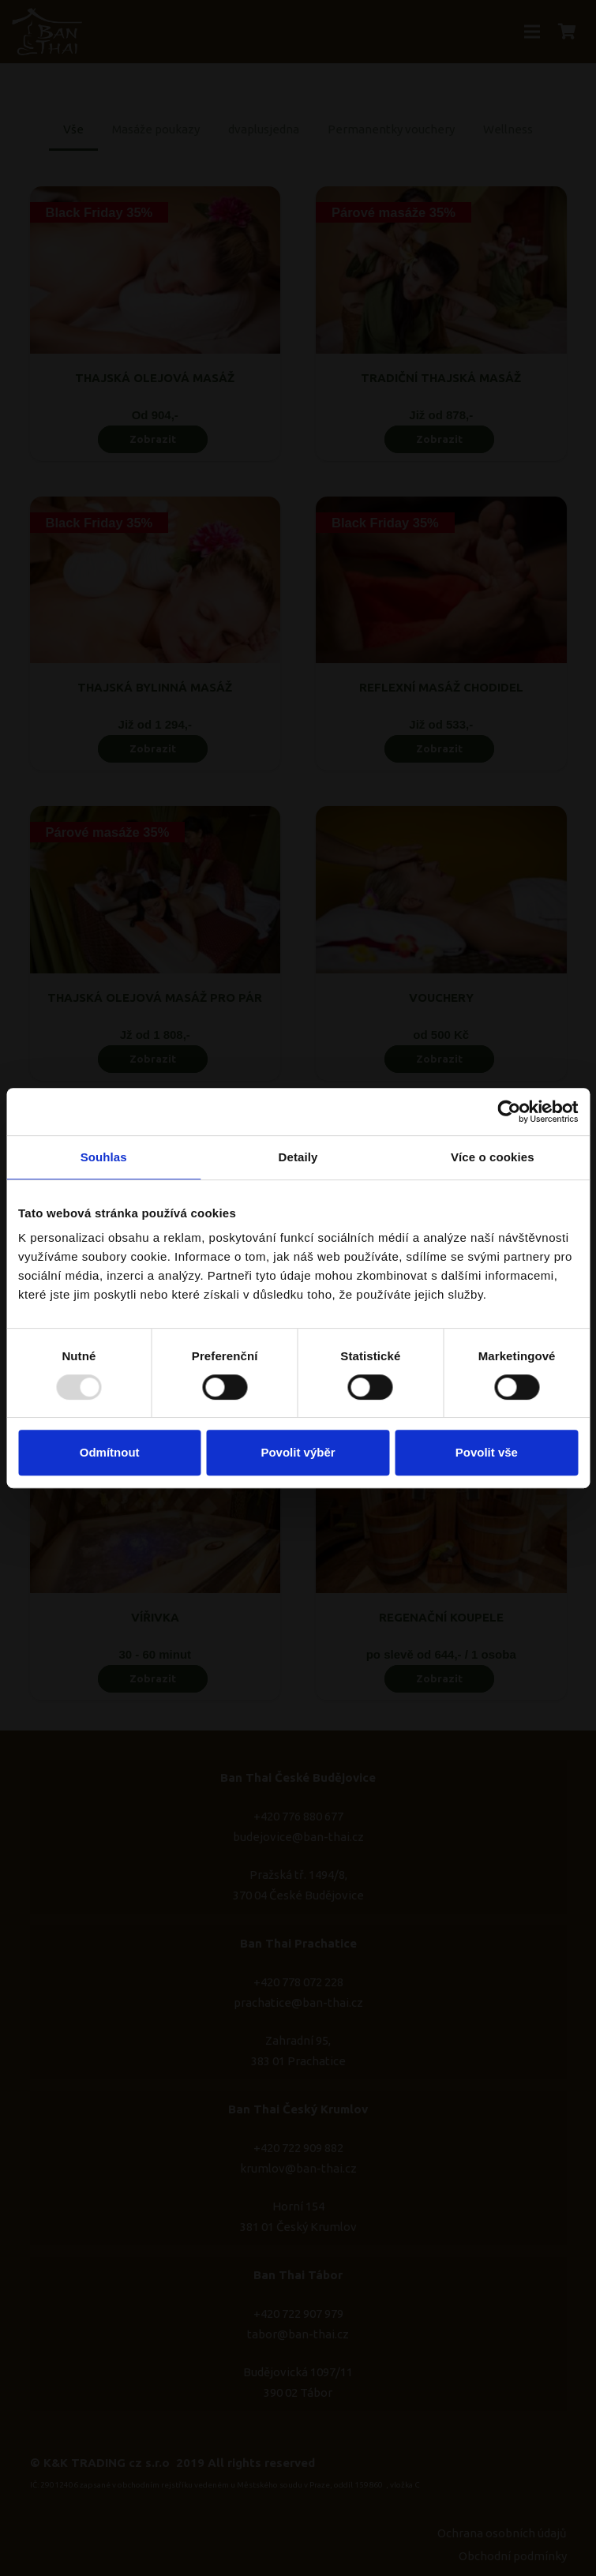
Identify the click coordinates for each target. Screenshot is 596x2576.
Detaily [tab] (298, 1157)
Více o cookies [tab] (492, 1157)
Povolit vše (486, 1452)
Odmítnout (110, 1452)
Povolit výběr (298, 1452)
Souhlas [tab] (104, 1157)
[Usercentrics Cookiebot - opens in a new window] (509, 1111)
